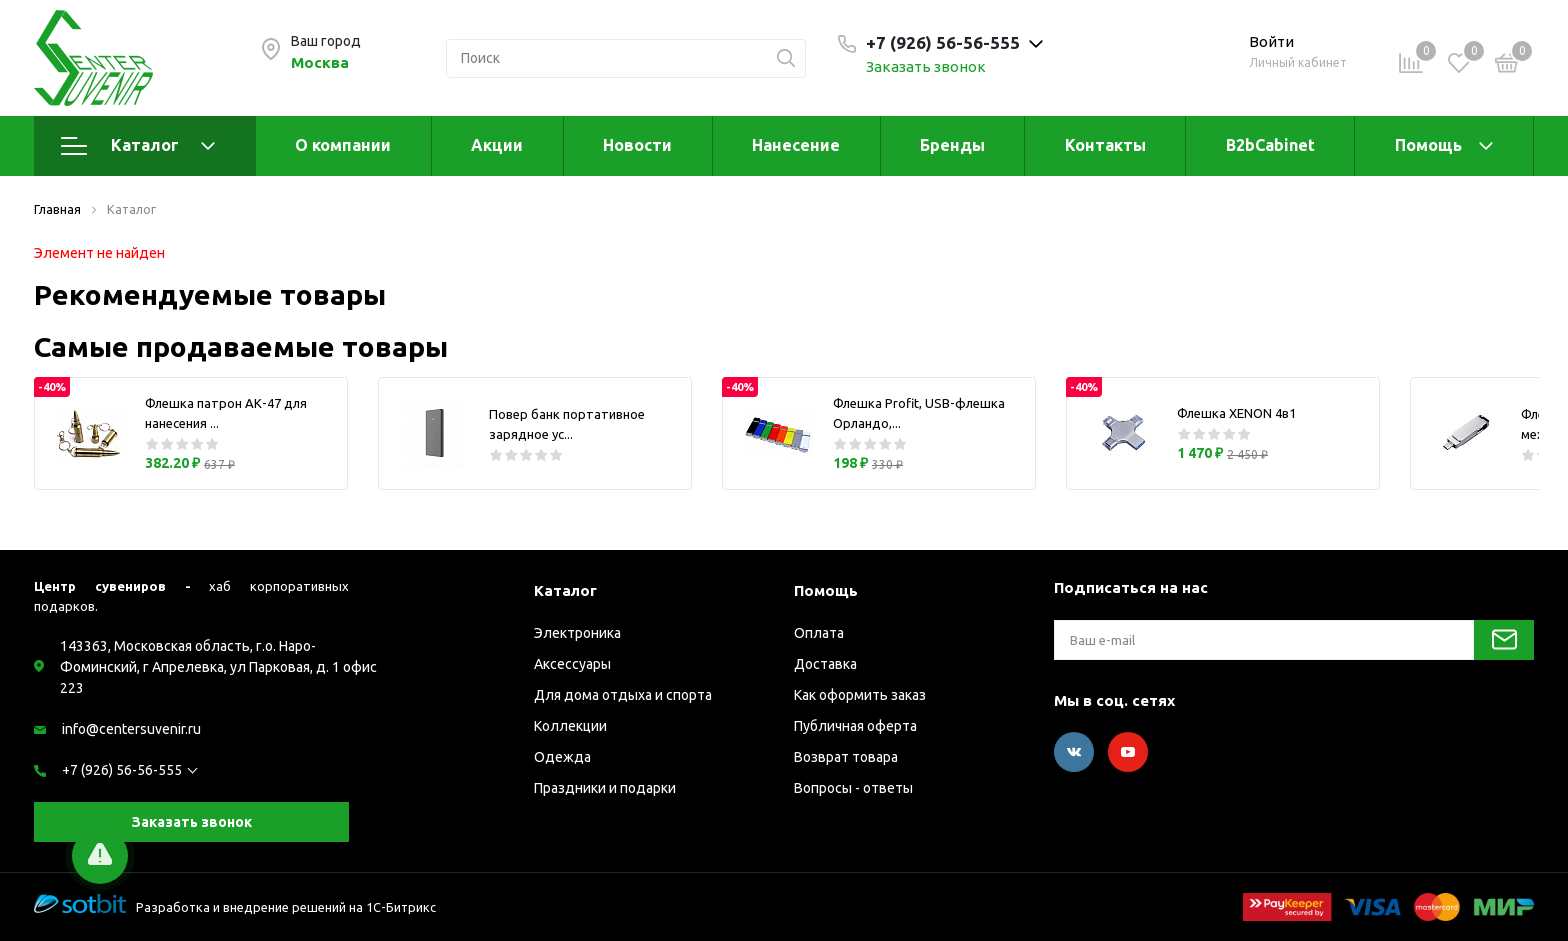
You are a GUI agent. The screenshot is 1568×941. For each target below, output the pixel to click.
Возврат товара (846, 757)
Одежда (562, 757)
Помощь (1428, 145)
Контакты (1105, 145)
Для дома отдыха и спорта (623, 695)
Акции (497, 145)
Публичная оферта (855, 726)
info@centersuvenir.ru (131, 729)
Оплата (819, 633)
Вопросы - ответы (853, 788)
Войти (1271, 41)
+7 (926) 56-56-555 (122, 770)
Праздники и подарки (605, 788)
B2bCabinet (1270, 145)
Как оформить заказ (860, 695)
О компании (343, 145)
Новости (637, 145)
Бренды (952, 145)
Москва (320, 62)
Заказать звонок (926, 66)
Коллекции (570, 726)
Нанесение (796, 145)
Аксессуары (572, 664)
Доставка (825, 664)
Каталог (138, 146)
